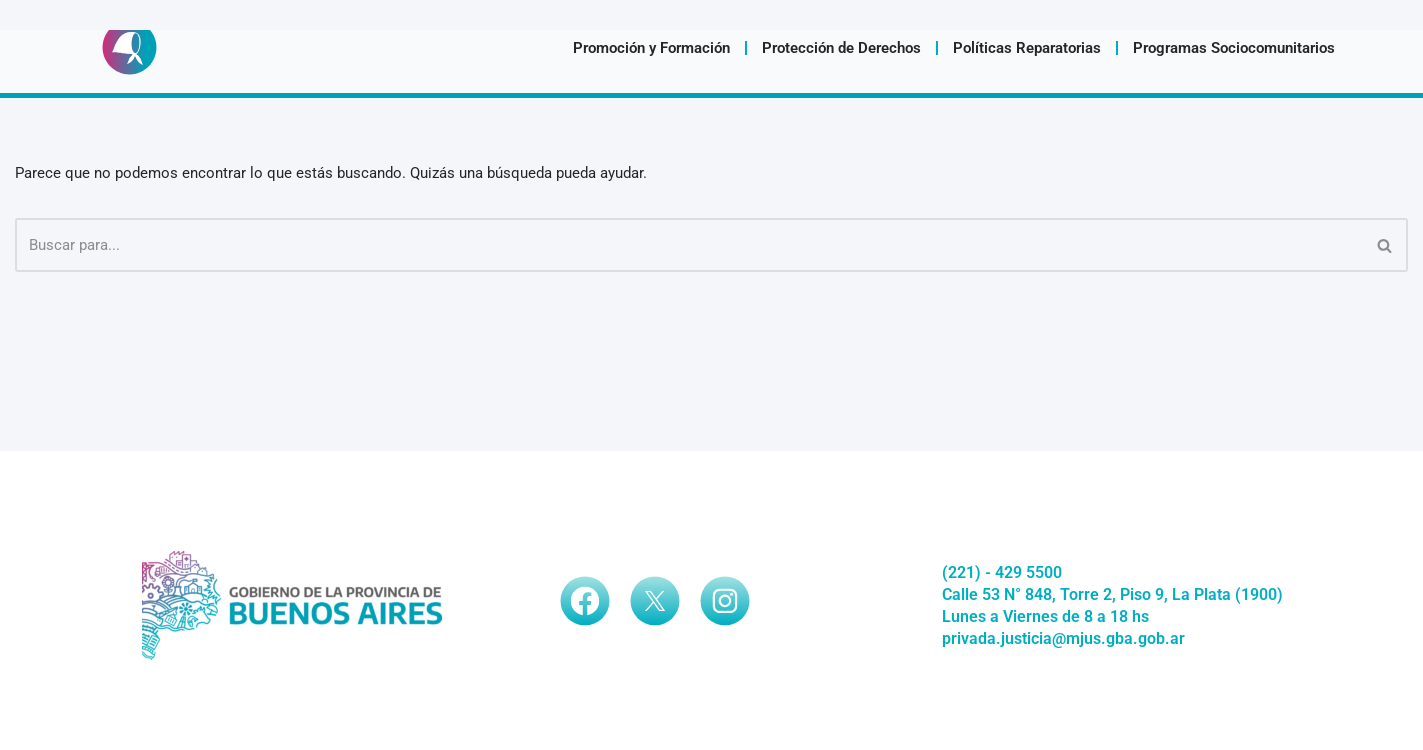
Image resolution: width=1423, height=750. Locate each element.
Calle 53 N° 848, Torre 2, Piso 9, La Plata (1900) (1112, 594)
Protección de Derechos (841, 48)
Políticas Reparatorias (1027, 48)
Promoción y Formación (651, 48)
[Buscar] (689, 245)
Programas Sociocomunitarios (1234, 48)
